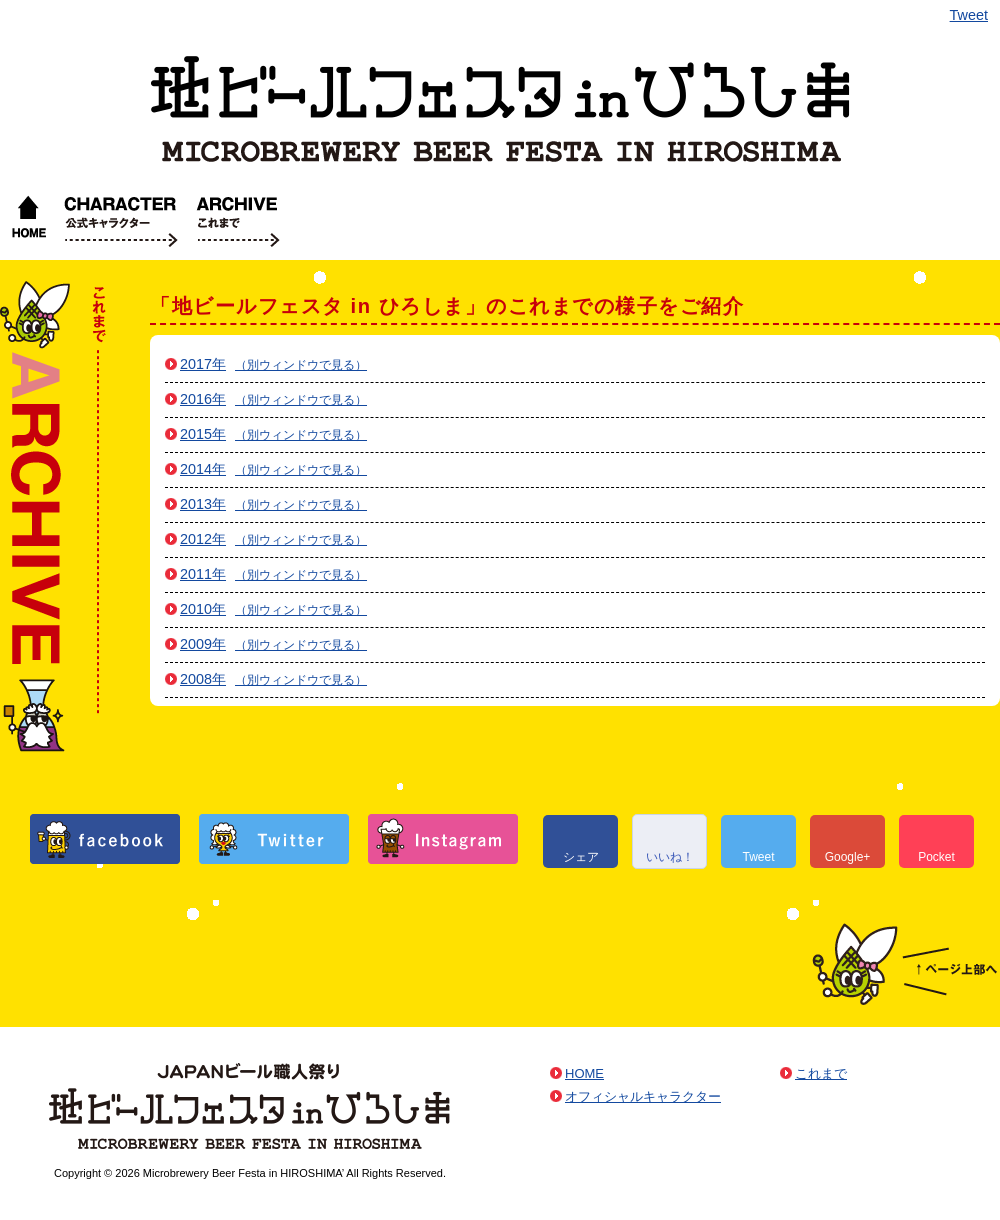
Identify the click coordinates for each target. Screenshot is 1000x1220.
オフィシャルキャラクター (121, 220)
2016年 (203, 399)
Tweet (969, 15)
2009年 (203, 644)
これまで (238, 220)
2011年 (203, 574)
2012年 (203, 539)
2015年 (203, 434)
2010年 (203, 609)
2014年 (203, 469)
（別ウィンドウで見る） (301, 365)
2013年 (203, 504)
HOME (28, 220)
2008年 (203, 679)
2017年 (203, 364)
